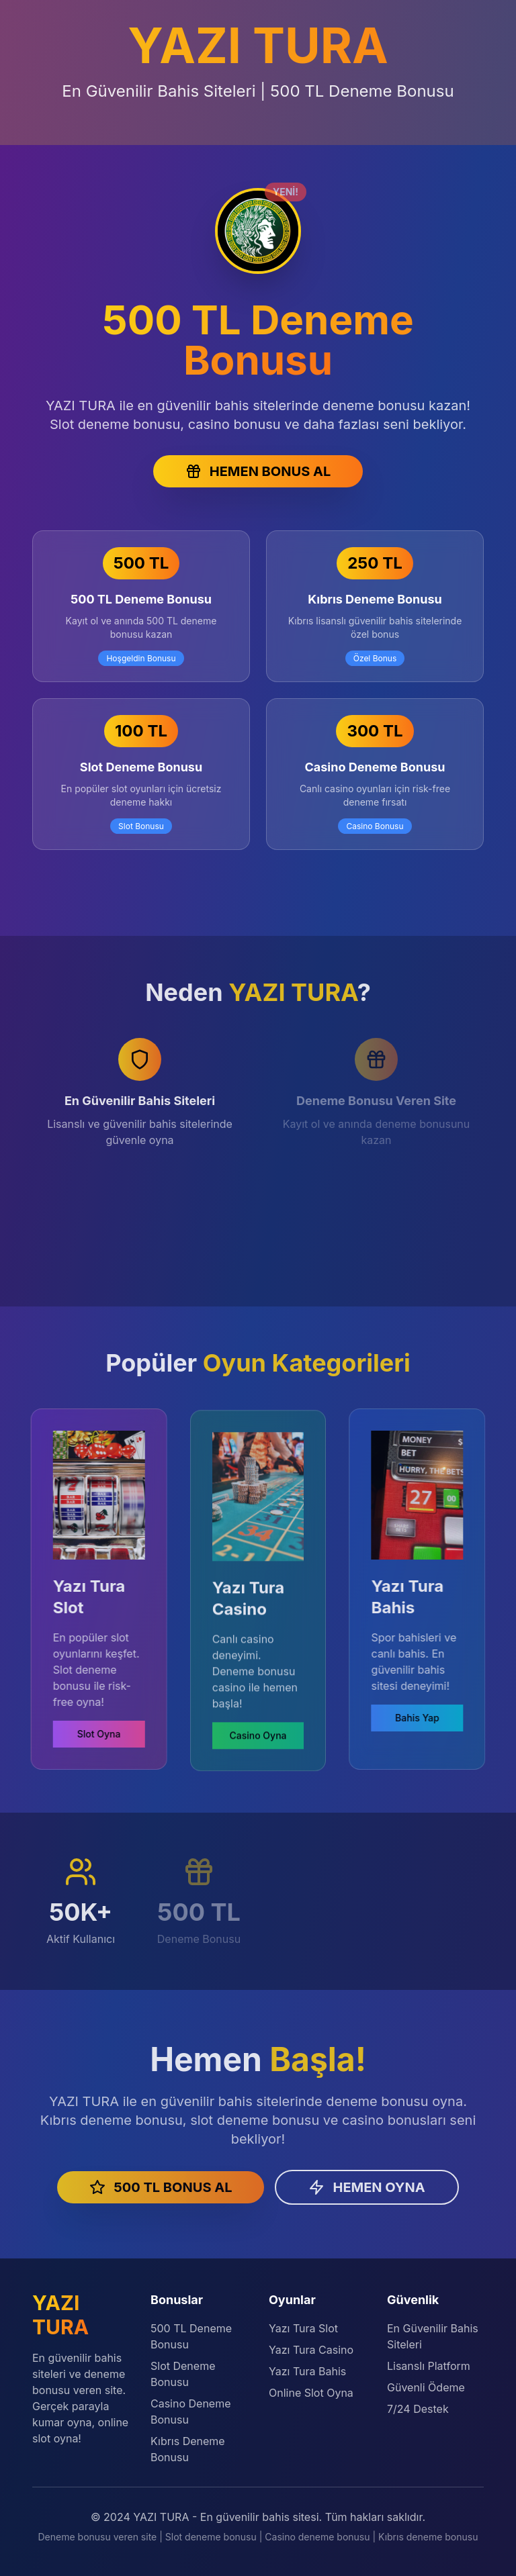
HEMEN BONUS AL (258, 471)
